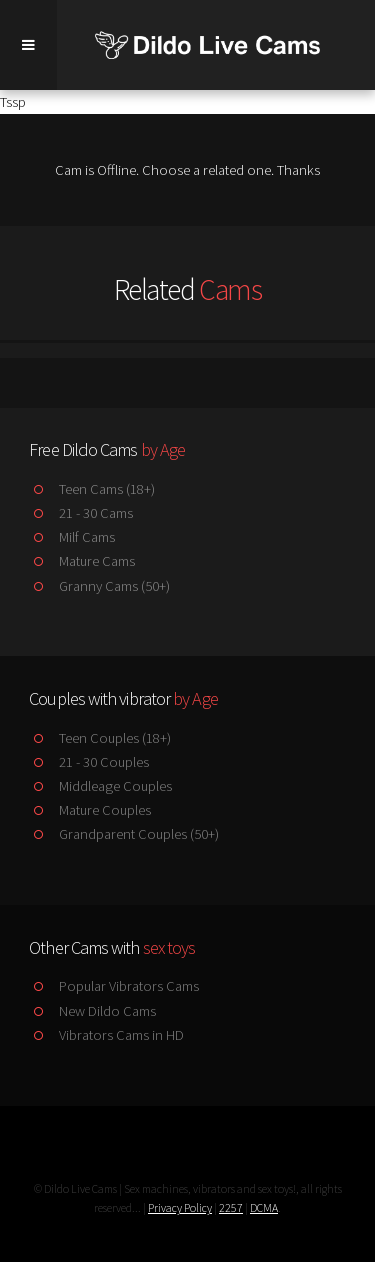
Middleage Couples (100, 786)
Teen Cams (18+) (91, 489)
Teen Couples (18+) (99, 738)
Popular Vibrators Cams (113, 986)
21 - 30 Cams (80, 513)
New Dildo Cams (92, 1011)
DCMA (264, 1207)
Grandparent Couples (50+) (123, 834)
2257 (231, 1207)
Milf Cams (71, 537)
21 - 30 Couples (88, 762)
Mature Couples (89, 810)
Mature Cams (81, 561)
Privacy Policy (180, 1207)
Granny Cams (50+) (99, 586)
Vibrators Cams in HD (106, 1035)
